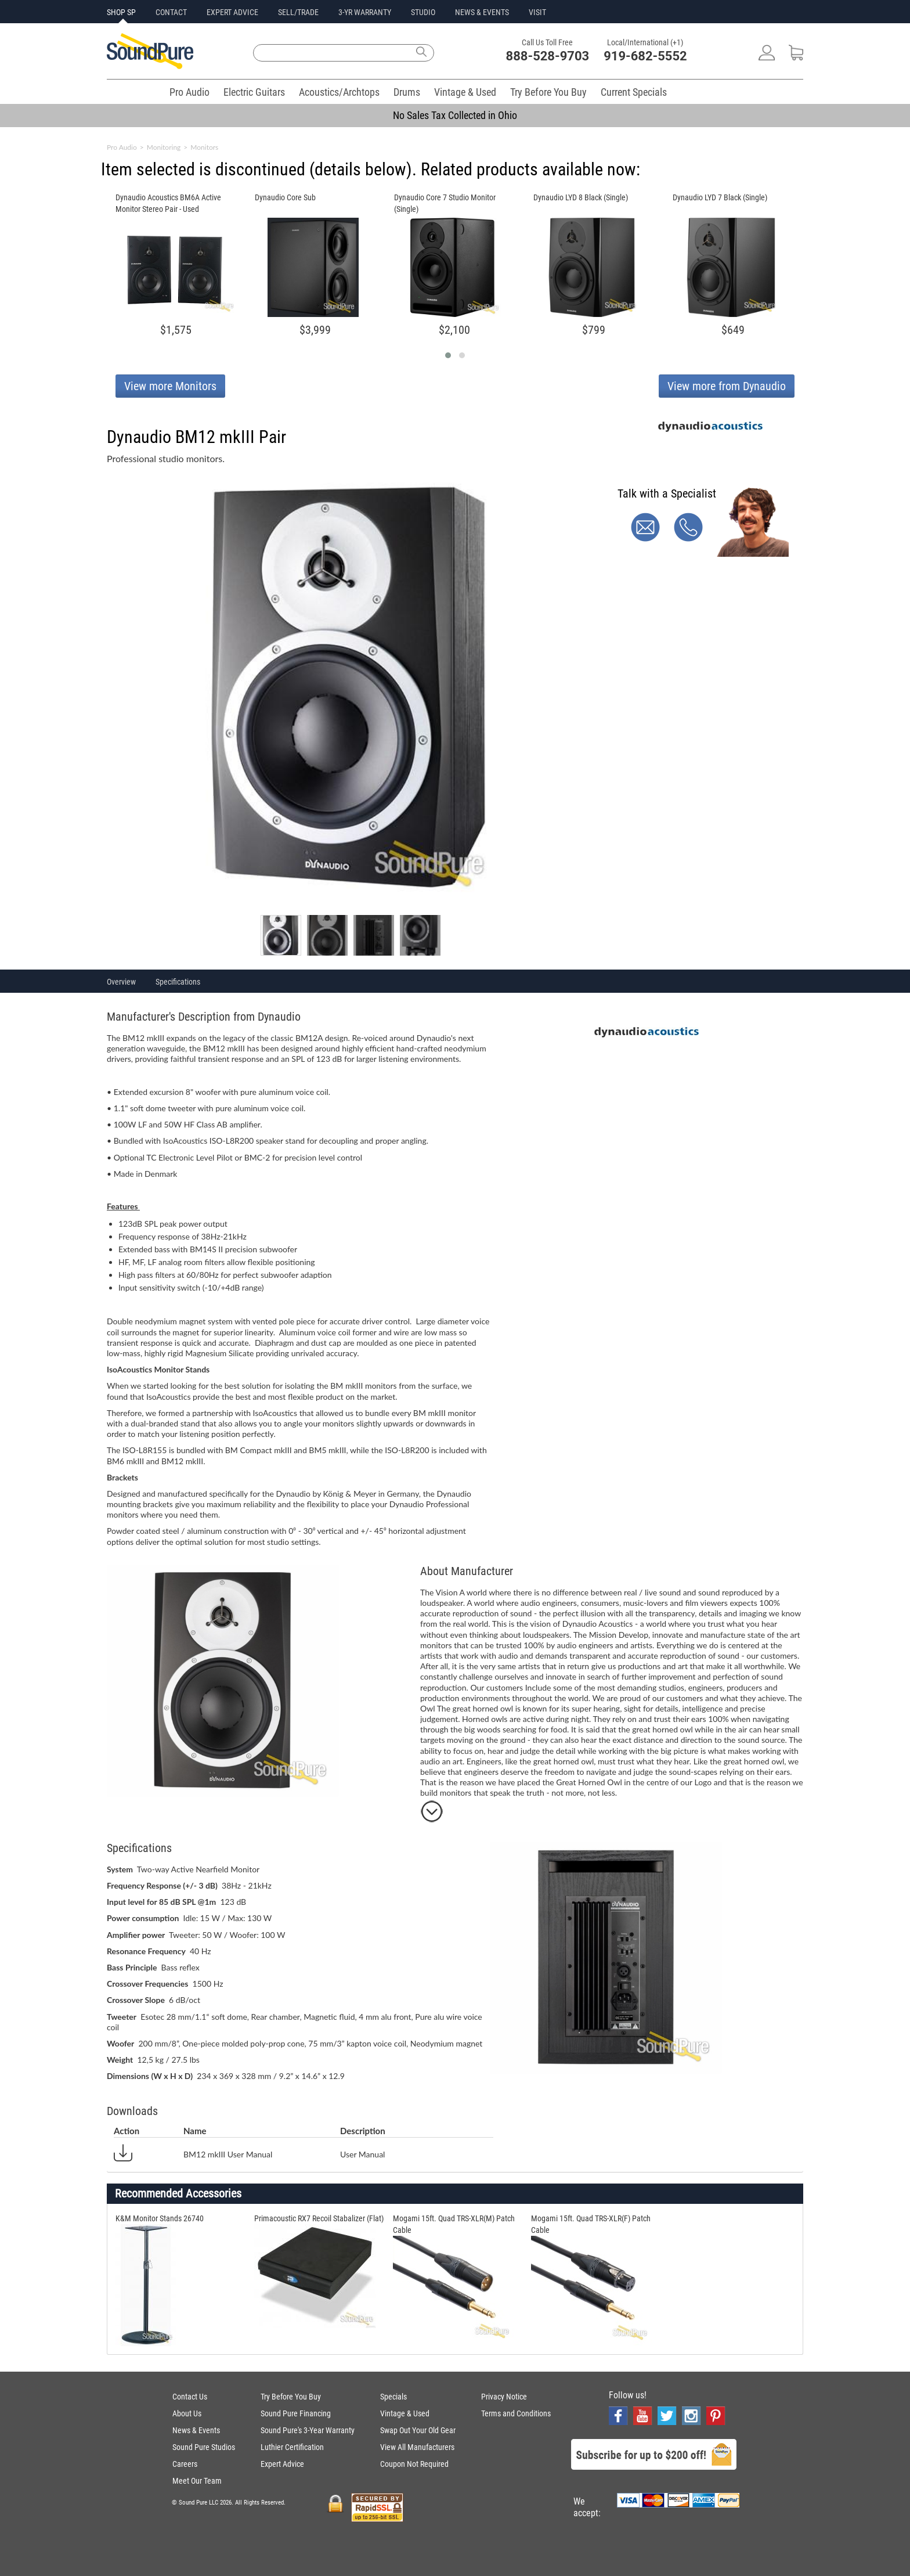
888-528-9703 (548, 56)
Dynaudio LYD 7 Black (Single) (720, 197)
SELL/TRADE (298, 12)
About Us (186, 2413)
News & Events (196, 2430)
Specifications (178, 981)
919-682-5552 (645, 56)
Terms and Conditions (516, 2413)
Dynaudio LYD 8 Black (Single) (580, 197)
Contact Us (189, 2396)
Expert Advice (282, 2464)
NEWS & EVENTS (482, 12)
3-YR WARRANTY (364, 12)
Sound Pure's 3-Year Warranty (308, 2430)
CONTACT (171, 12)
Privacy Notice (504, 2396)
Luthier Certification (292, 2447)
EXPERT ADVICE (232, 12)
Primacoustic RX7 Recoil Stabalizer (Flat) (319, 2218)
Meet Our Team (197, 2480)
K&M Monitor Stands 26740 (159, 2218)
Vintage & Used (465, 92)
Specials (393, 2396)
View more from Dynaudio (726, 386)
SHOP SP (121, 12)
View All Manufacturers (417, 2447)
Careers (184, 2464)
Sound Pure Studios (203, 2447)
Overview (121, 981)
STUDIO (423, 12)
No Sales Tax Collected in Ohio (455, 115)
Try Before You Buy (548, 92)
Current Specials (634, 92)
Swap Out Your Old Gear (418, 2430)
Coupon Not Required (414, 2464)
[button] (448, 355)
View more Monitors (170, 386)
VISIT (537, 12)
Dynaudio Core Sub (285, 197)
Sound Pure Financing (296, 2413)
